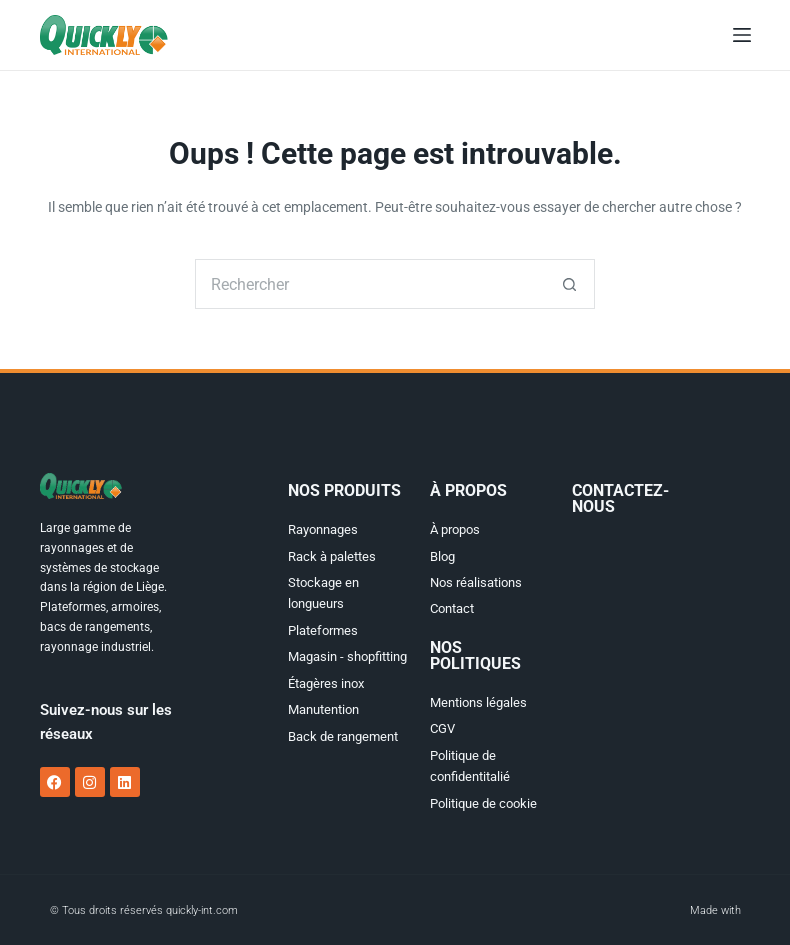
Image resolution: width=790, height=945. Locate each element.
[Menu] (742, 35)
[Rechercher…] (370, 284)
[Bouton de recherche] (570, 284)
